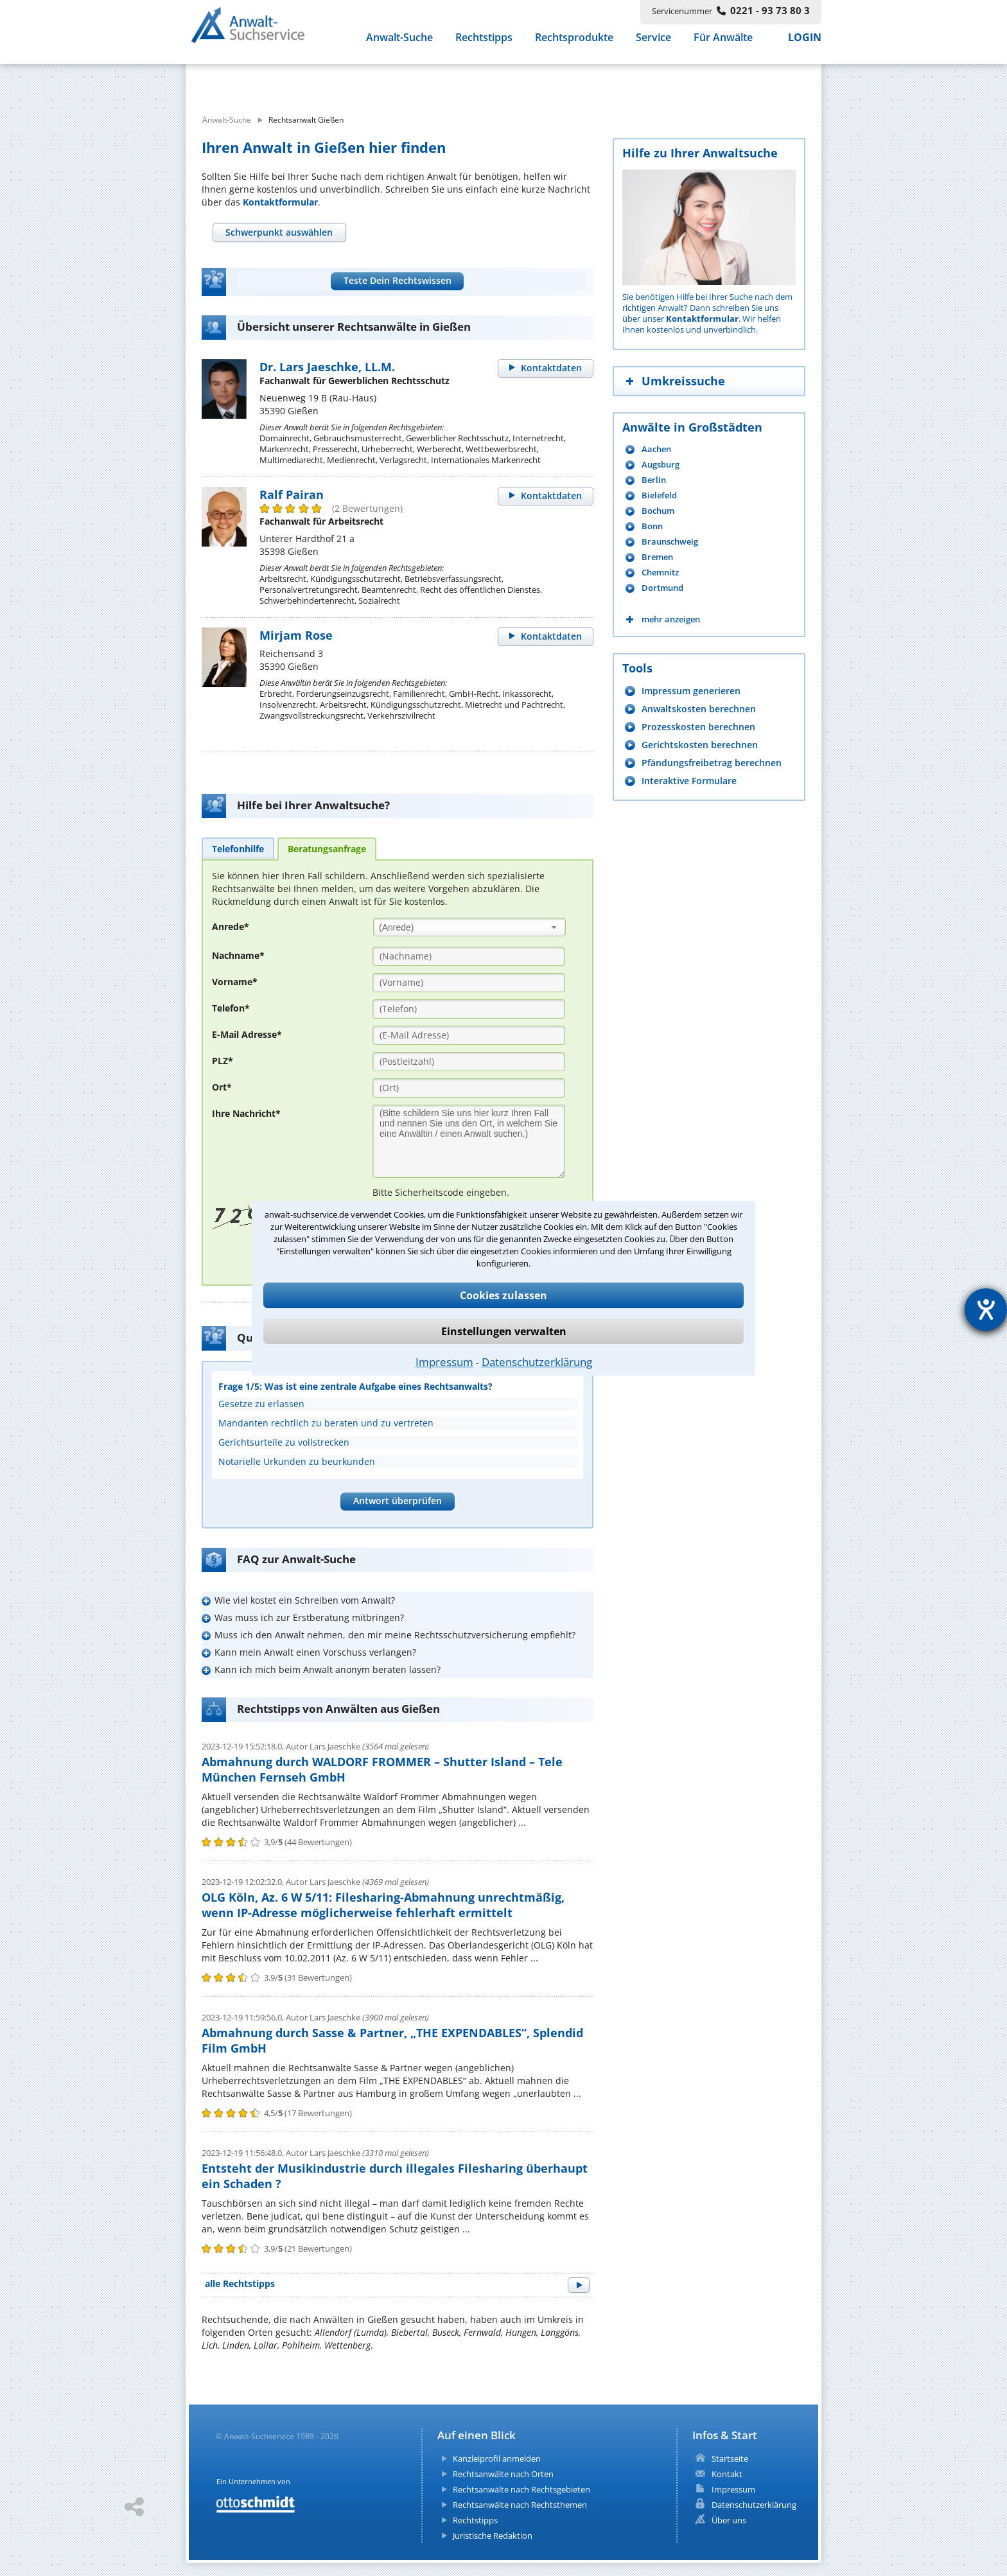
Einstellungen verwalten (503, 1331)
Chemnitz (660, 572)
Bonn (652, 526)
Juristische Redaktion (492, 2535)
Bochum (658, 510)
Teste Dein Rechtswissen (397, 280)
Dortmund (662, 588)
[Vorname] (468, 982)
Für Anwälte (723, 44)
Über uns (729, 2520)
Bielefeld (659, 495)
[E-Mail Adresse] (468, 1035)
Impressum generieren (691, 691)
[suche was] (303, 82)
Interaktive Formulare (689, 781)
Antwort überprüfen (397, 1500)
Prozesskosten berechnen (698, 727)
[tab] (279, 232)
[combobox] (469, 927)
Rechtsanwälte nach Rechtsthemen (520, 2505)
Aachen (656, 449)
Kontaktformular (280, 202)
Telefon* (231, 1008)
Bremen (657, 557)
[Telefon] (468, 1009)
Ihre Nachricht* (246, 1113)
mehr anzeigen (671, 619)
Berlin (654, 480)
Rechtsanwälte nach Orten (503, 2474)
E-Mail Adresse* (247, 1034)
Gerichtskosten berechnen (700, 745)
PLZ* (222, 1061)
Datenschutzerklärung (537, 1361)
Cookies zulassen (503, 1295)
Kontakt (727, 2474)
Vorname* (235, 982)
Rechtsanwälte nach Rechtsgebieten (521, 2489)
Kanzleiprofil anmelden (497, 2458)
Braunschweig (670, 541)
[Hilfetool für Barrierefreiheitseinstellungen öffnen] (986, 1309)
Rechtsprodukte (574, 44)
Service (653, 44)
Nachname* (238, 955)
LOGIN (804, 44)
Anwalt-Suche (399, 44)
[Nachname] (468, 956)
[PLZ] (468, 1061)
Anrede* (230, 926)
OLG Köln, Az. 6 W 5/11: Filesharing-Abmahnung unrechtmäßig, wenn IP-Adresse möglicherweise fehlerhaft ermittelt (383, 1904)
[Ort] (468, 1088)
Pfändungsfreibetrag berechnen (712, 763)
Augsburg (660, 464)
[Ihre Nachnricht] (468, 1141)
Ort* (222, 1087)
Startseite (730, 2458)
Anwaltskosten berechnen (699, 709)
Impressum (444, 1361)
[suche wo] (538, 82)
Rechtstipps (483, 44)
